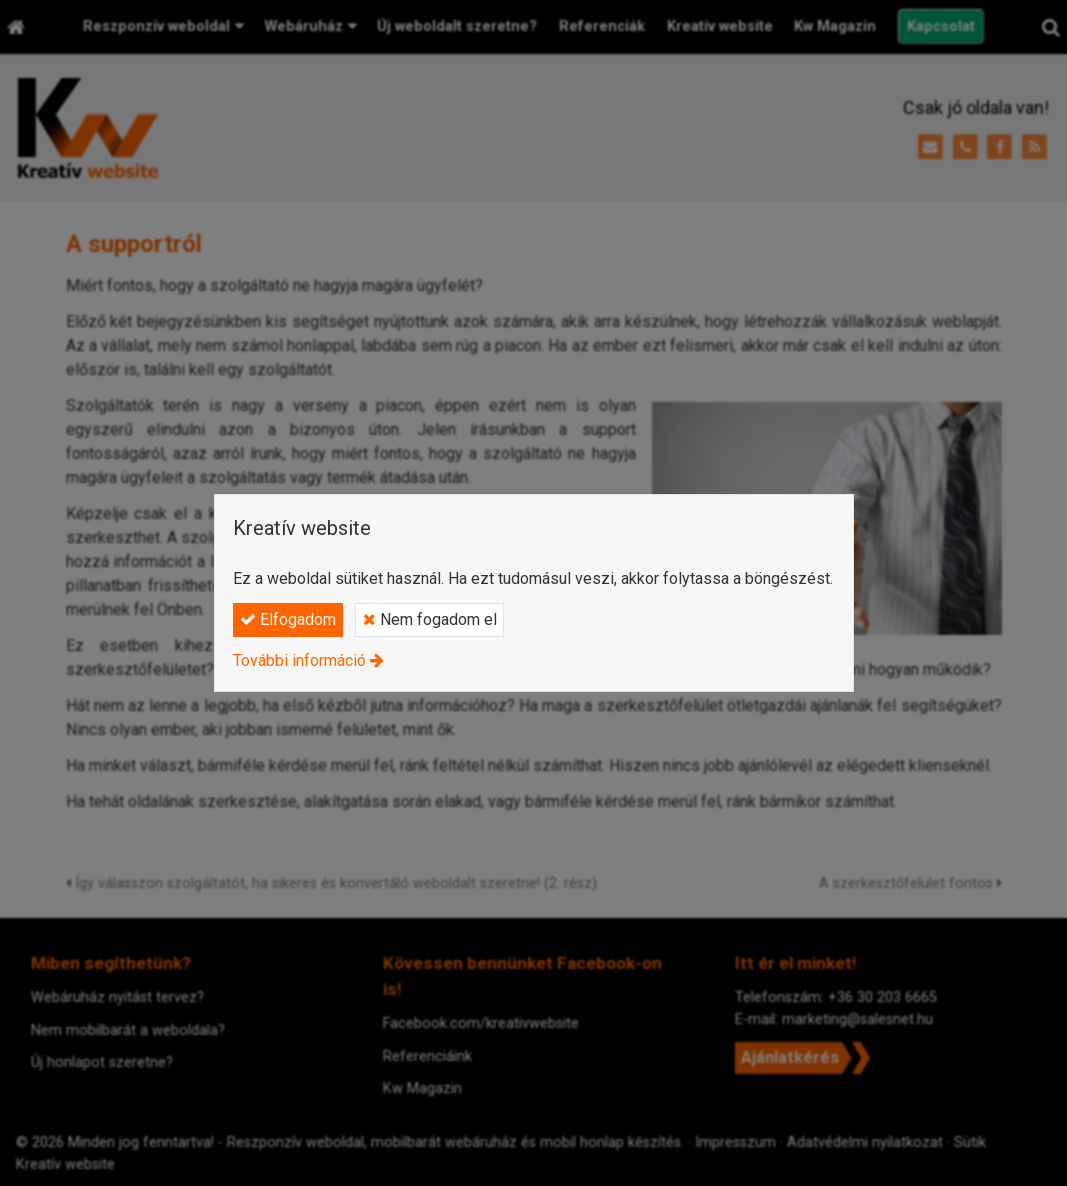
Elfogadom (288, 619)
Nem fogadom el (430, 619)
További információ (299, 660)
